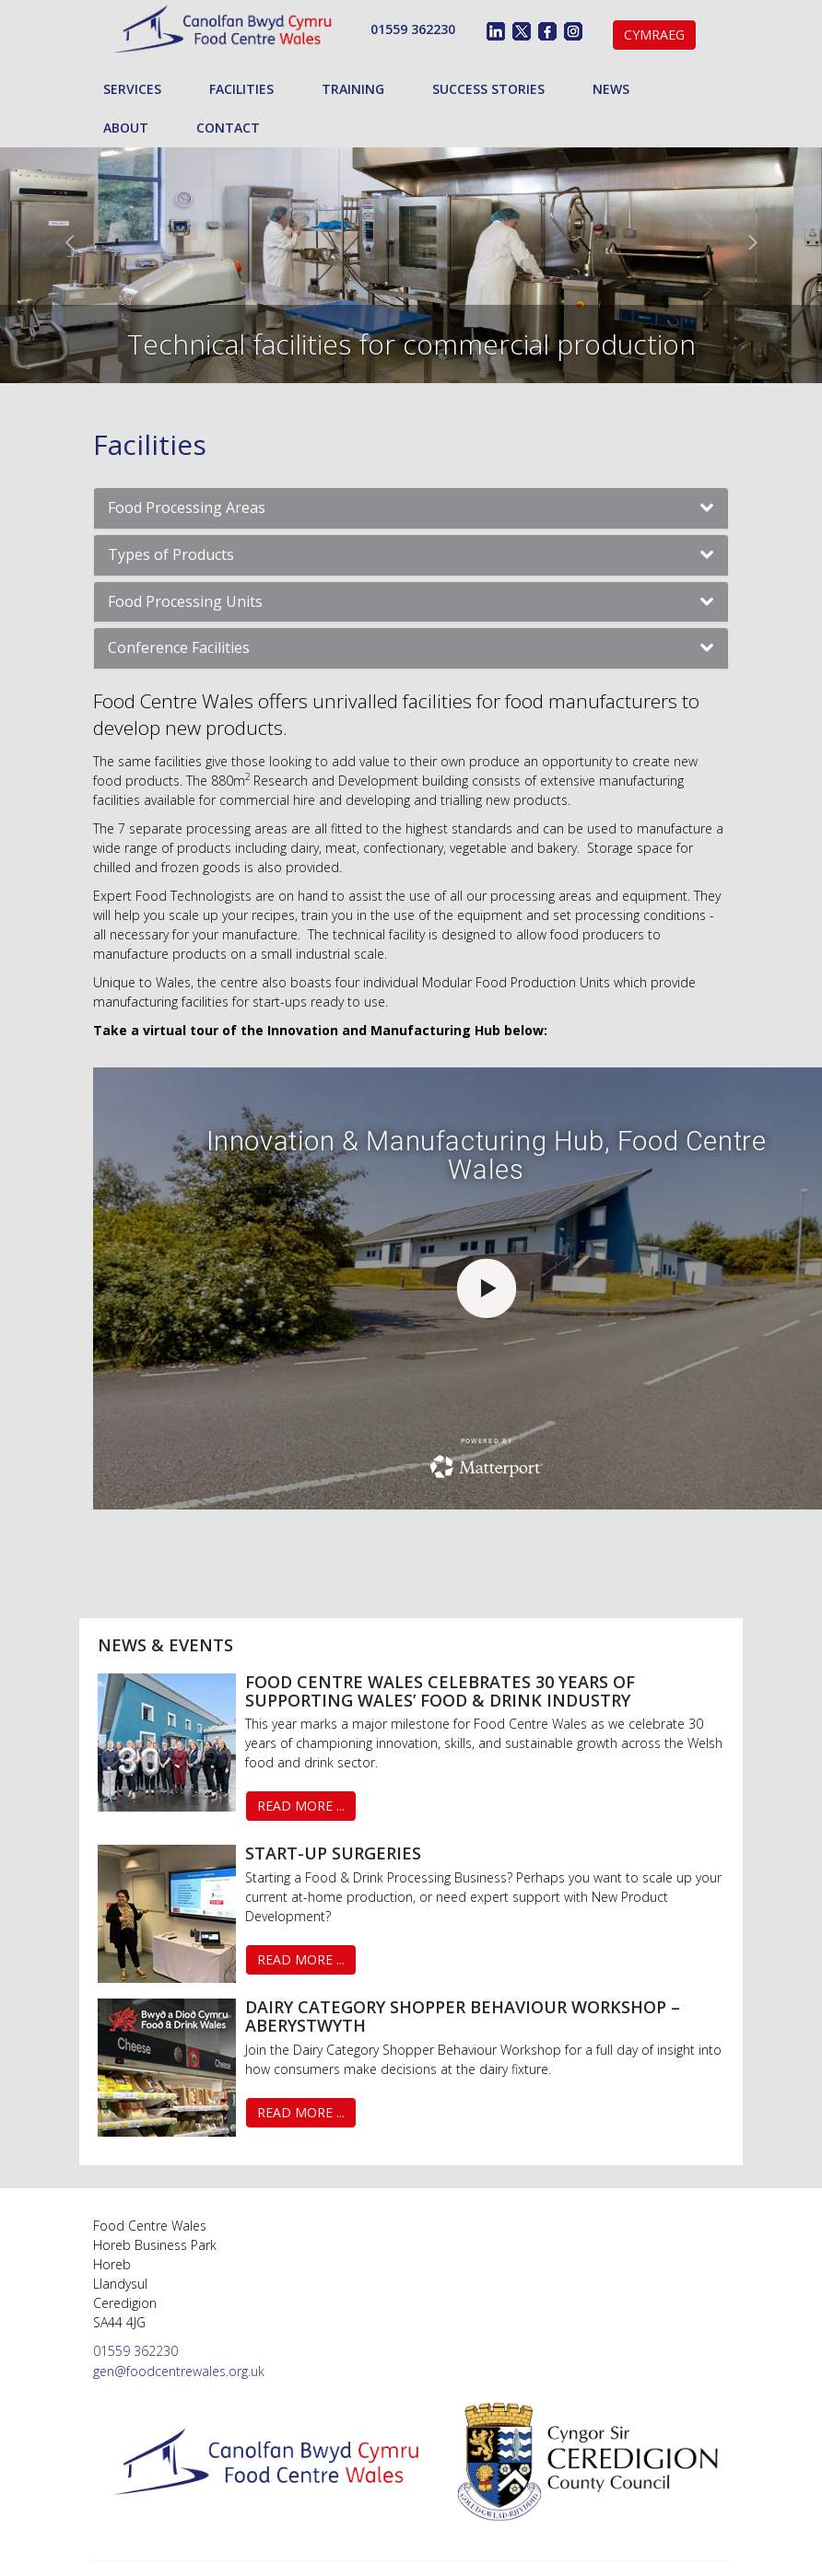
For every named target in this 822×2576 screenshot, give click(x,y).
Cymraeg (654, 34)
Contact (228, 127)
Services (132, 89)
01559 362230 (412, 29)
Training (353, 89)
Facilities (241, 89)
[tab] (411, 508)
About (125, 127)
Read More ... (301, 1805)
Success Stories (488, 89)
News (611, 89)
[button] (411, 508)
